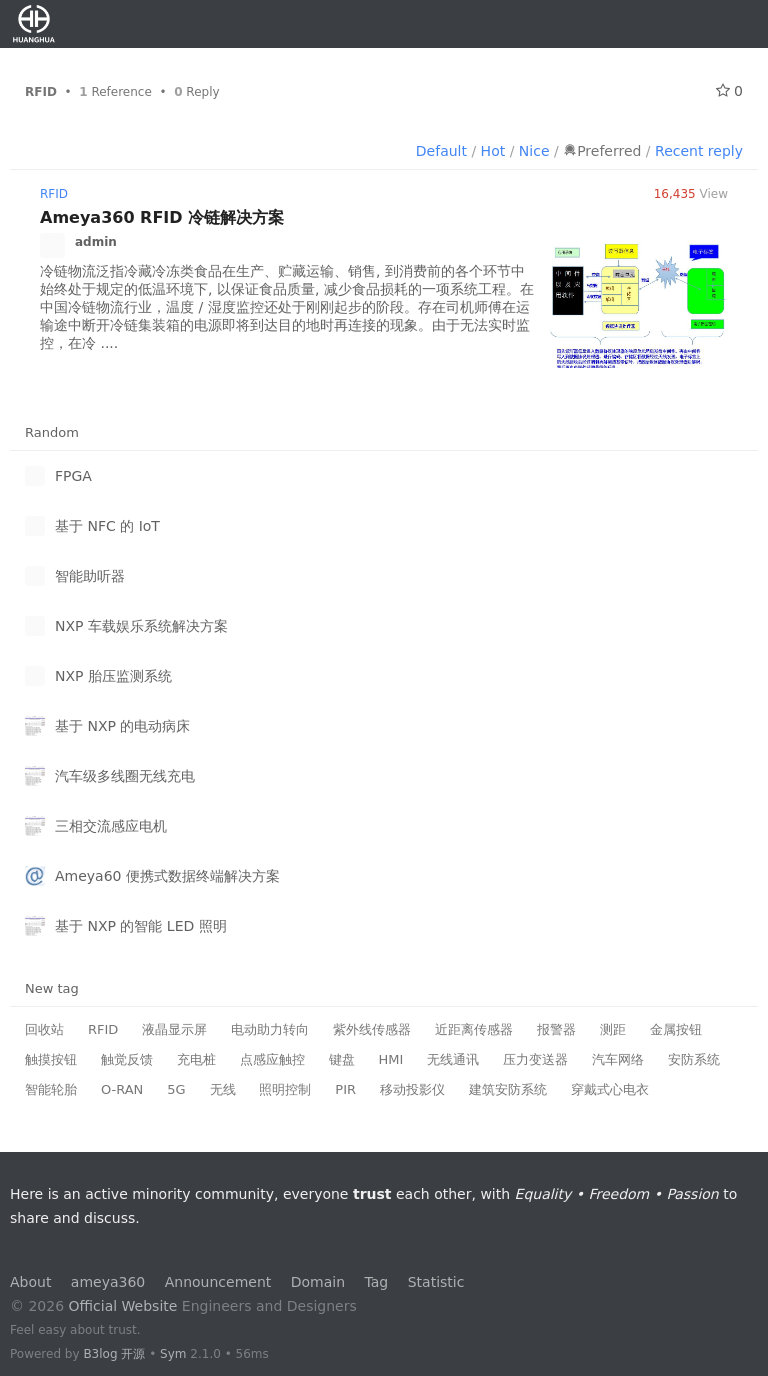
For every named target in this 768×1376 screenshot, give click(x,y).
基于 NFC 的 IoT (107, 526)
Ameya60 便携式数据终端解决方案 (167, 876)
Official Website (123, 1306)
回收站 (44, 1029)
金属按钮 (676, 1029)
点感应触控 (272, 1059)
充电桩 (196, 1059)
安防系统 (694, 1059)
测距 (613, 1029)
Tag (377, 1282)
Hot (493, 151)
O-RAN (122, 1089)
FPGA (73, 476)
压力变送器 (535, 1059)
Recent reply (699, 151)
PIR (345, 1089)
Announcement (218, 1282)
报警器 (556, 1029)
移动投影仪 (412, 1089)
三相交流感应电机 (111, 826)
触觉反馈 (127, 1059)
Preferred (602, 151)
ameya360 (108, 1282)
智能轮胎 (51, 1089)
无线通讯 (453, 1059)
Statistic (436, 1282)
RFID (54, 194)
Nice (534, 151)
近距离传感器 (474, 1029)
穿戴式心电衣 (610, 1089)
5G (176, 1089)
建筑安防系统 (508, 1089)
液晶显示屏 (174, 1029)
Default (441, 151)
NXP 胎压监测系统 (113, 676)
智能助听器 (90, 576)
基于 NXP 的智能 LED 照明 (141, 926)
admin (96, 242)
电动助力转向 (270, 1029)
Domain (318, 1282)
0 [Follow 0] (729, 91)
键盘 (342, 1059)
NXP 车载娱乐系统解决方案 (141, 626)
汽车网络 (618, 1059)
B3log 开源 (114, 1354)
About (30, 1282)
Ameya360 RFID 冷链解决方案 (162, 217)
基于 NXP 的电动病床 (122, 726)
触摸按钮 (51, 1059)
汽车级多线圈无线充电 (125, 776)
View (691, 194)
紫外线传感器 (372, 1029)
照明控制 (285, 1089)
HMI (391, 1059)
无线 (223, 1089)
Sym (173, 1354)
